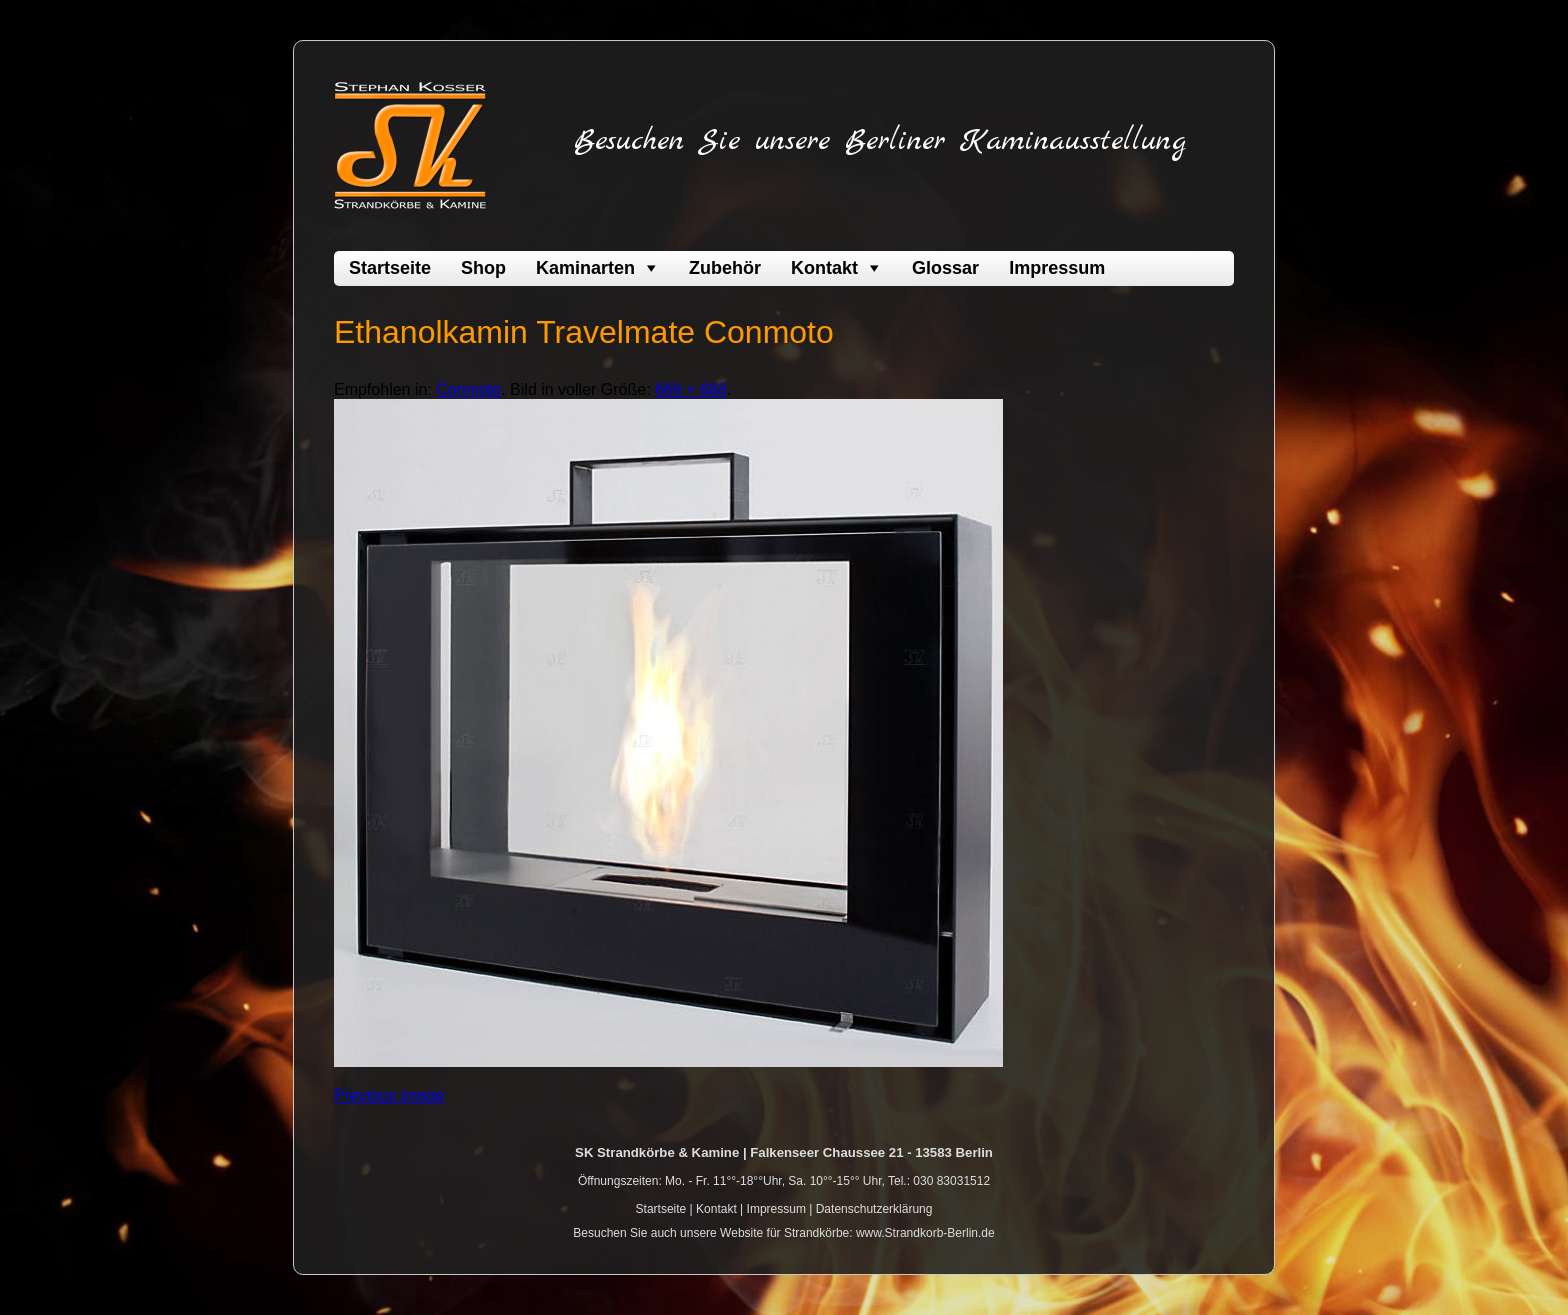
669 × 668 (691, 389)
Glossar (945, 268)
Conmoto (468, 389)
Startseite (390, 268)
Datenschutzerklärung (874, 1209)
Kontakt (824, 268)
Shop (483, 268)
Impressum (1057, 268)
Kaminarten (585, 268)
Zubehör (725, 268)
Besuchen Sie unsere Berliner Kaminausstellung (880, 141)
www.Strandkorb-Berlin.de (925, 1233)
